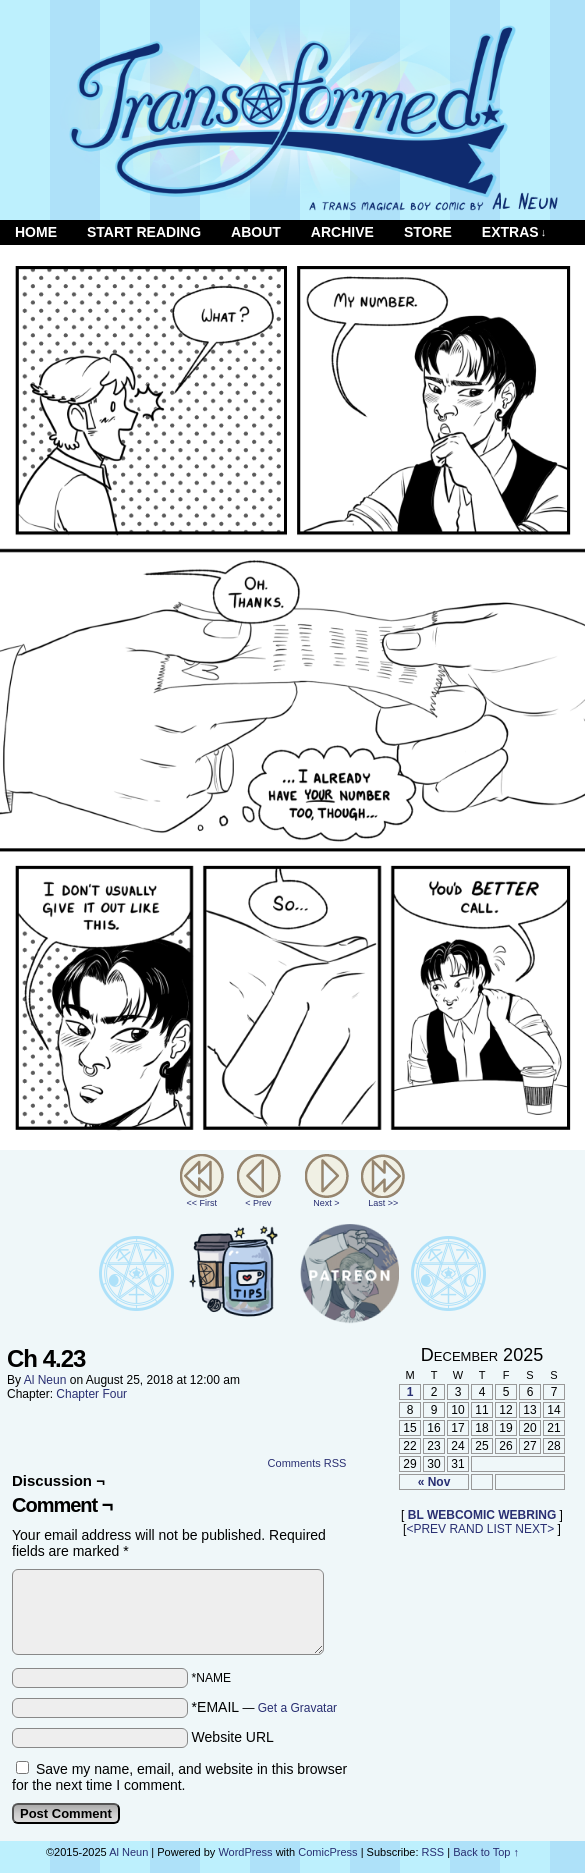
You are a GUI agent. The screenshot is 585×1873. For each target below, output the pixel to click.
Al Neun (45, 1380)
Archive (342, 232)
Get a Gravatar (297, 1708)
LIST (499, 1529)
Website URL (233, 1737)
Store (428, 232)
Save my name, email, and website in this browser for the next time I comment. (179, 1777)
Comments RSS (307, 1463)
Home (36, 232)
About (256, 232)
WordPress (245, 1852)
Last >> (383, 1203)
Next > (326, 1203)
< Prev (258, 1203)
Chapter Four (91, 1394)
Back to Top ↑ (486, 1852)
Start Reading (144, 232)
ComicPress (327, 1852)
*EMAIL (265, 1707)
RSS (433, 1852)
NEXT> (534, 1529)
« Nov (434, 1482)
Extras (514, 232)
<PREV (426, 1529)
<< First (201, 1203)
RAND (466, 1529)
